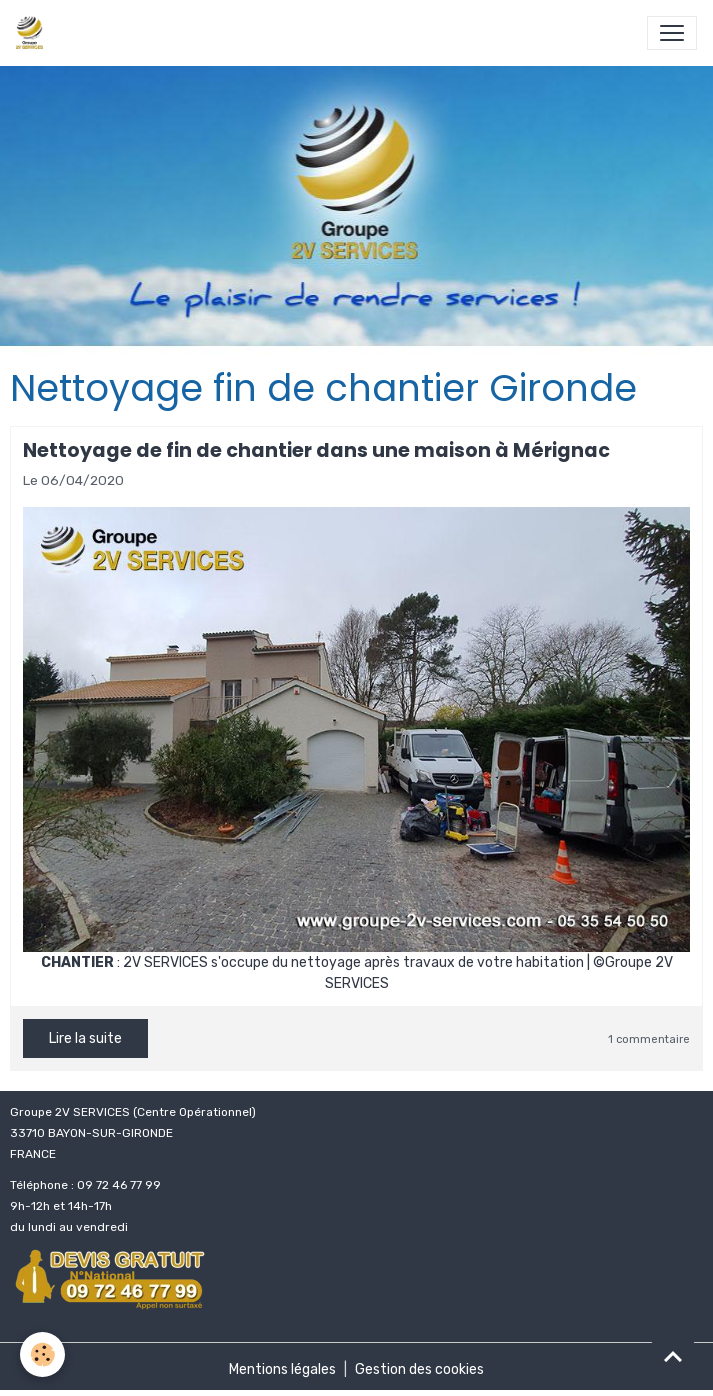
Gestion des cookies (419, 1369)
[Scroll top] (673, 1356)
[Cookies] (42, 1354)
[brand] (33, 33)
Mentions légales (282, 1369)
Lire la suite (85, 1038)
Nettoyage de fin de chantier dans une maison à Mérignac (316, 450)
